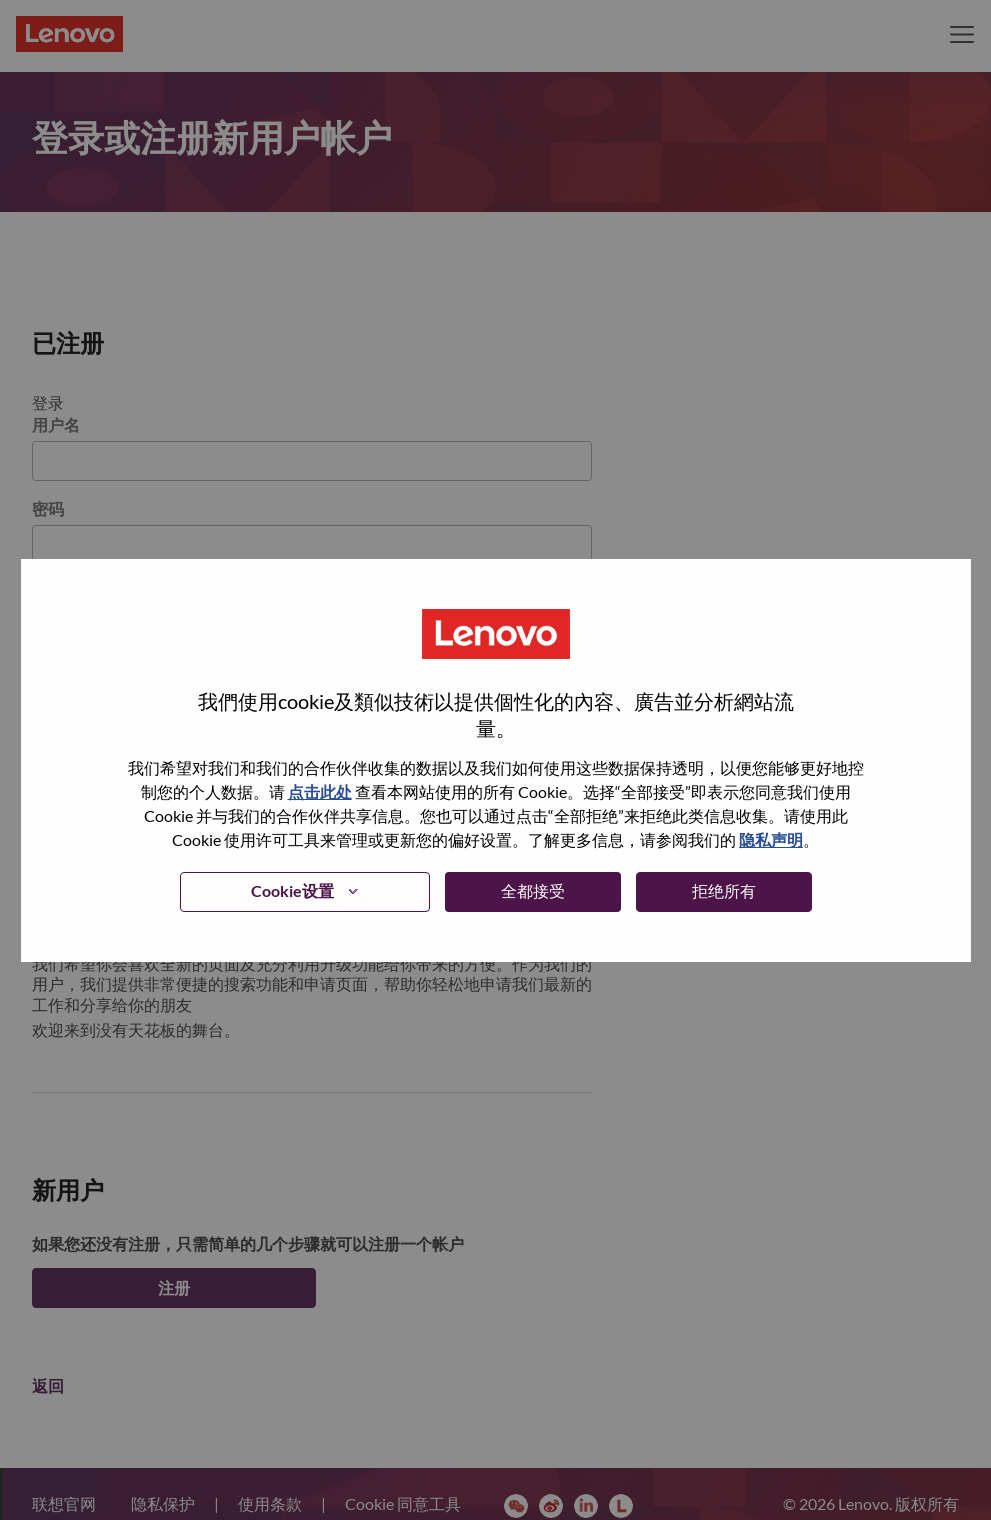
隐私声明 (771, 839)
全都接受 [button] (533, 890)
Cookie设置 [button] (292, 890)
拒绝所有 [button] (724, 890)
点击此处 (320, 791)
